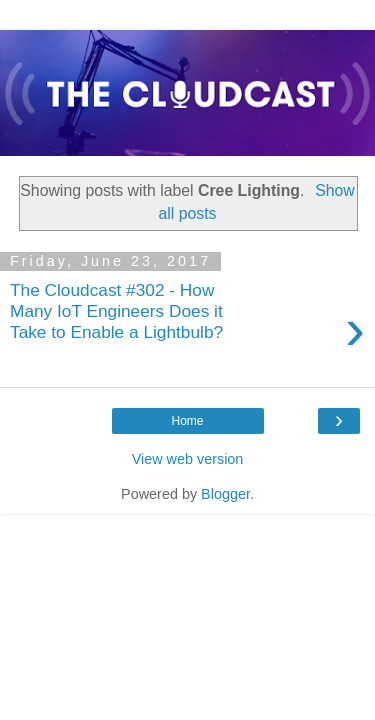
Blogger (225, 494)
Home (187, 421)
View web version (188, 459)
